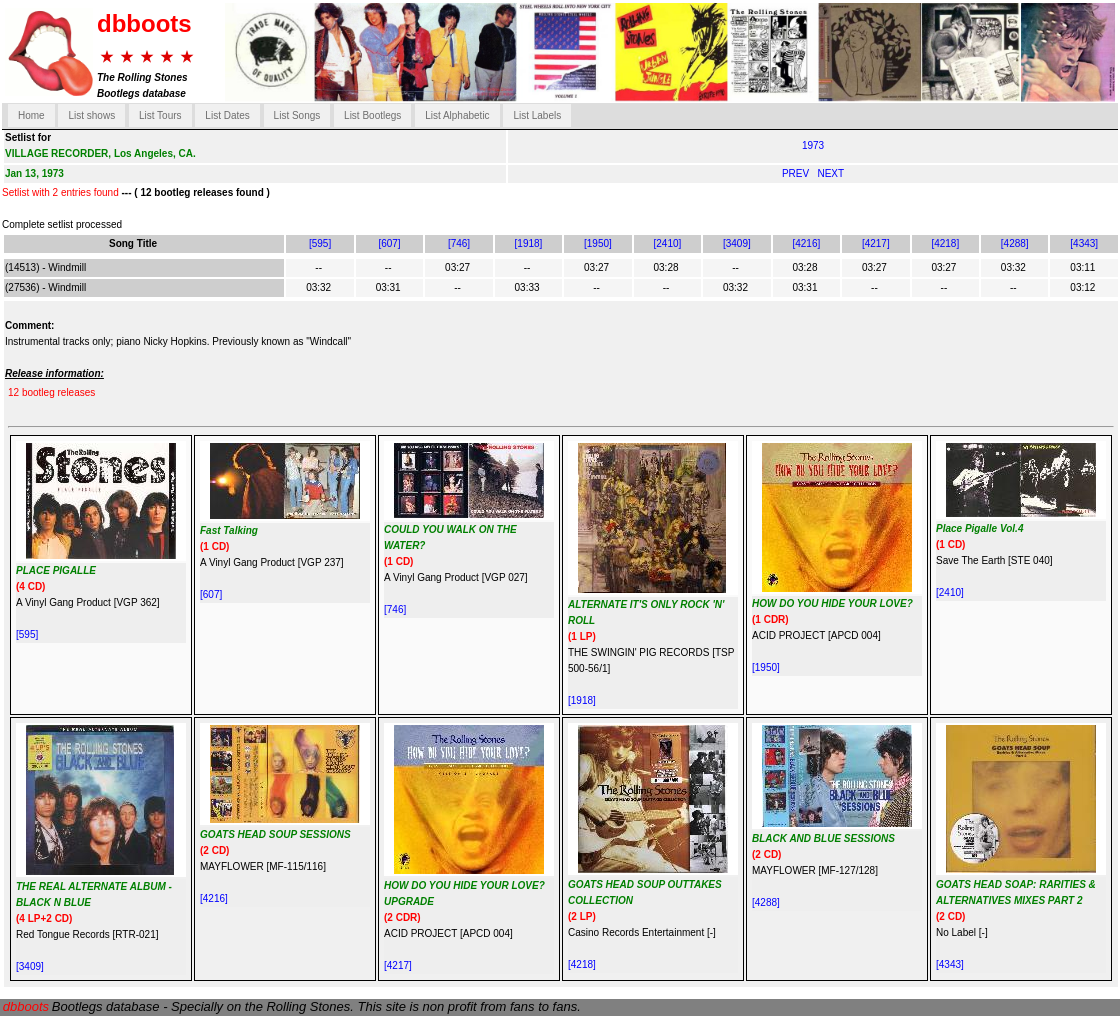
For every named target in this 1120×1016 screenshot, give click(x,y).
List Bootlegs (372, 115)
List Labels (537, 115)
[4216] (806, 243)
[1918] (529, 243)
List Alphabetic (457, 115)
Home (31, 115)
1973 (813, 145)
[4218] (945, 243)
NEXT (830, 173)
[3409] (737, 243)
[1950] (598, 243)
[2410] (668, 243)
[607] (389, 243)
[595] (320, 243)
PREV (797, 173)
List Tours (160, 115)
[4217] (876, 243)
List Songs (297, 115)
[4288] (1015, 243)
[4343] (1084, 243)
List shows (91, 115)
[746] (459, 243)
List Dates (227, 115)
